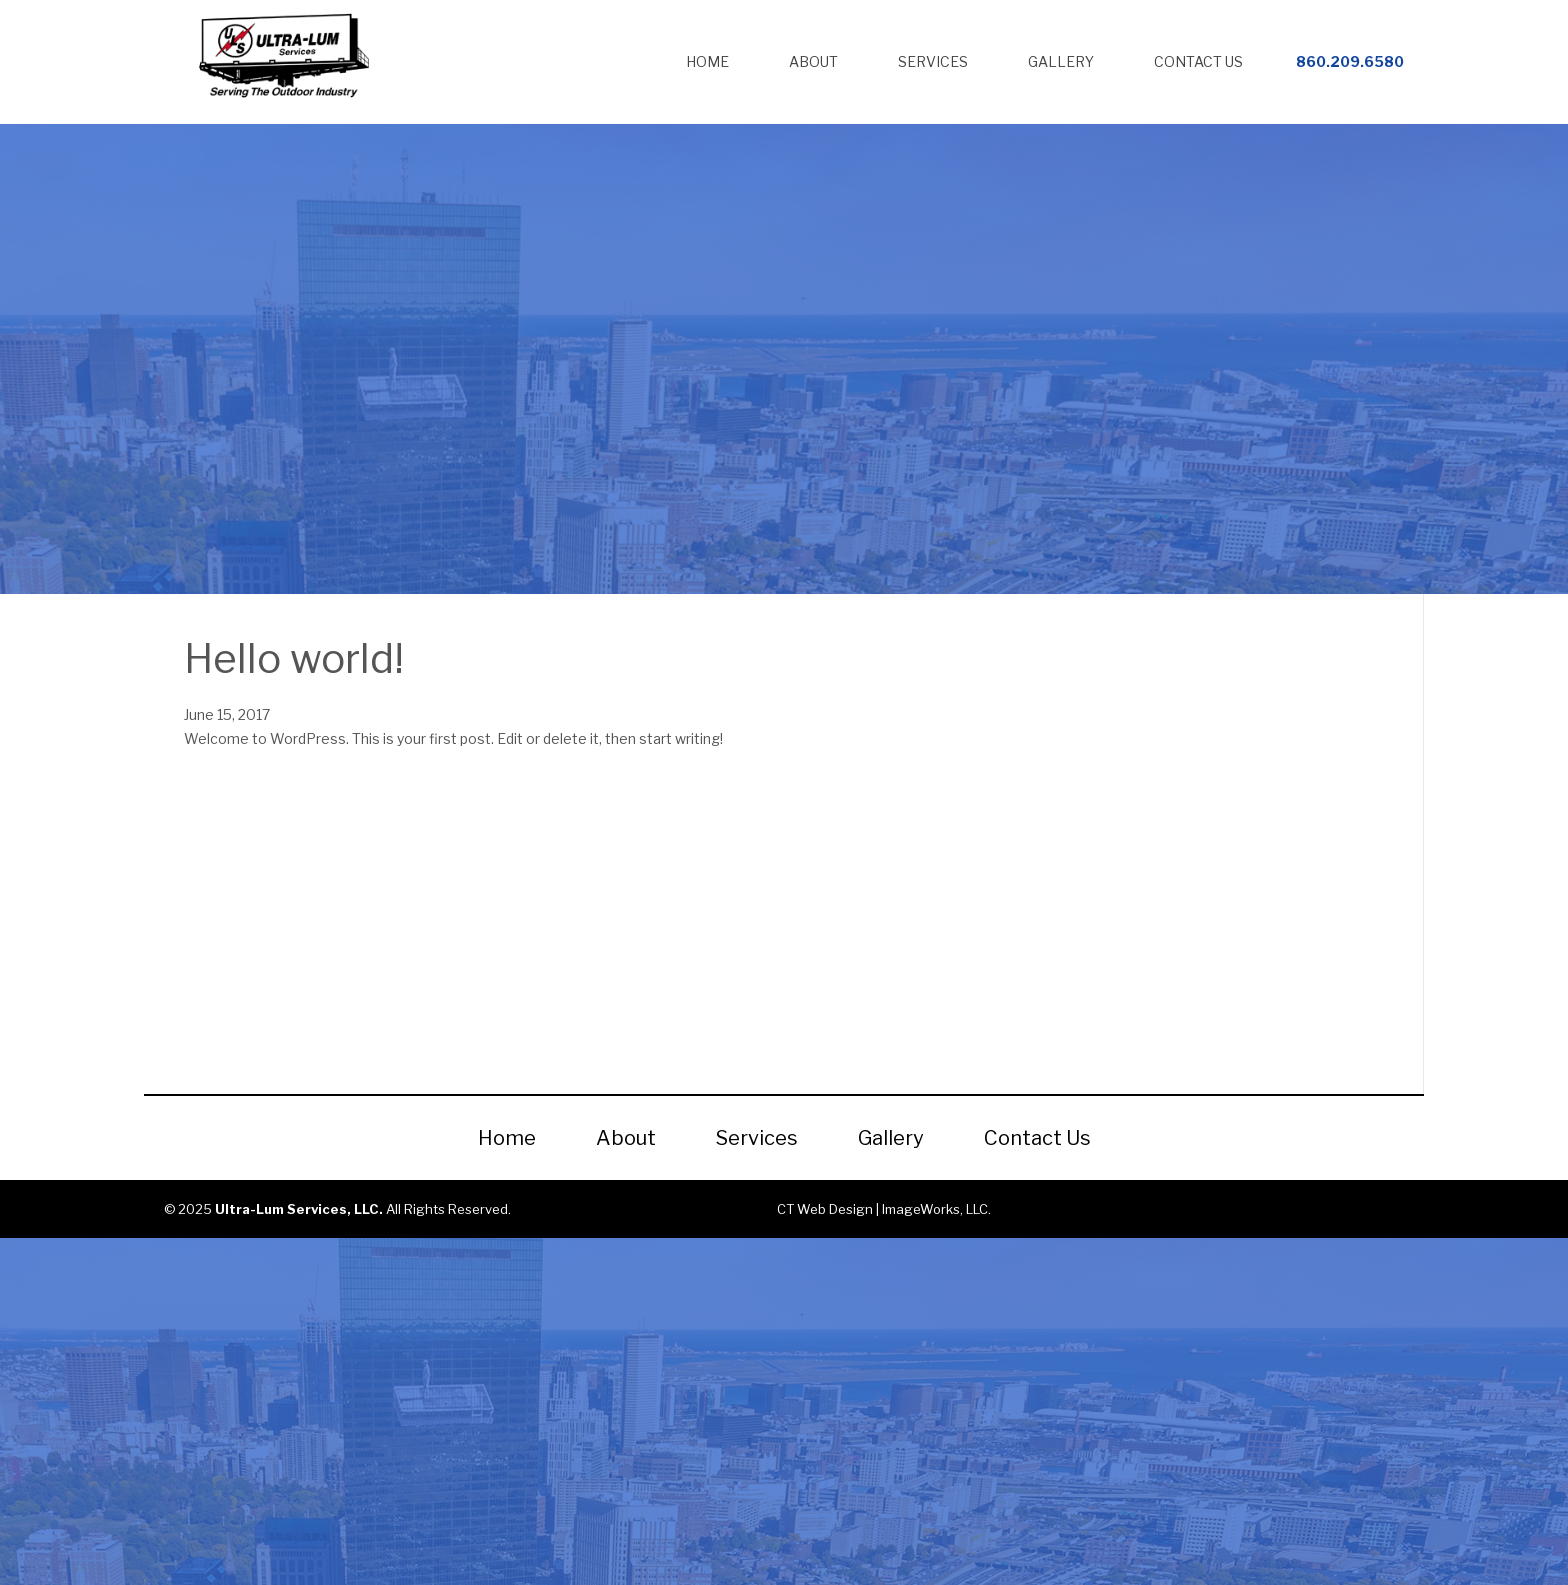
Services (933, 61)
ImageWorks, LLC (935, 1209)
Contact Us (1198, 61)
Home (707, 61)
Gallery (1061, 61)
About (813, 61)
